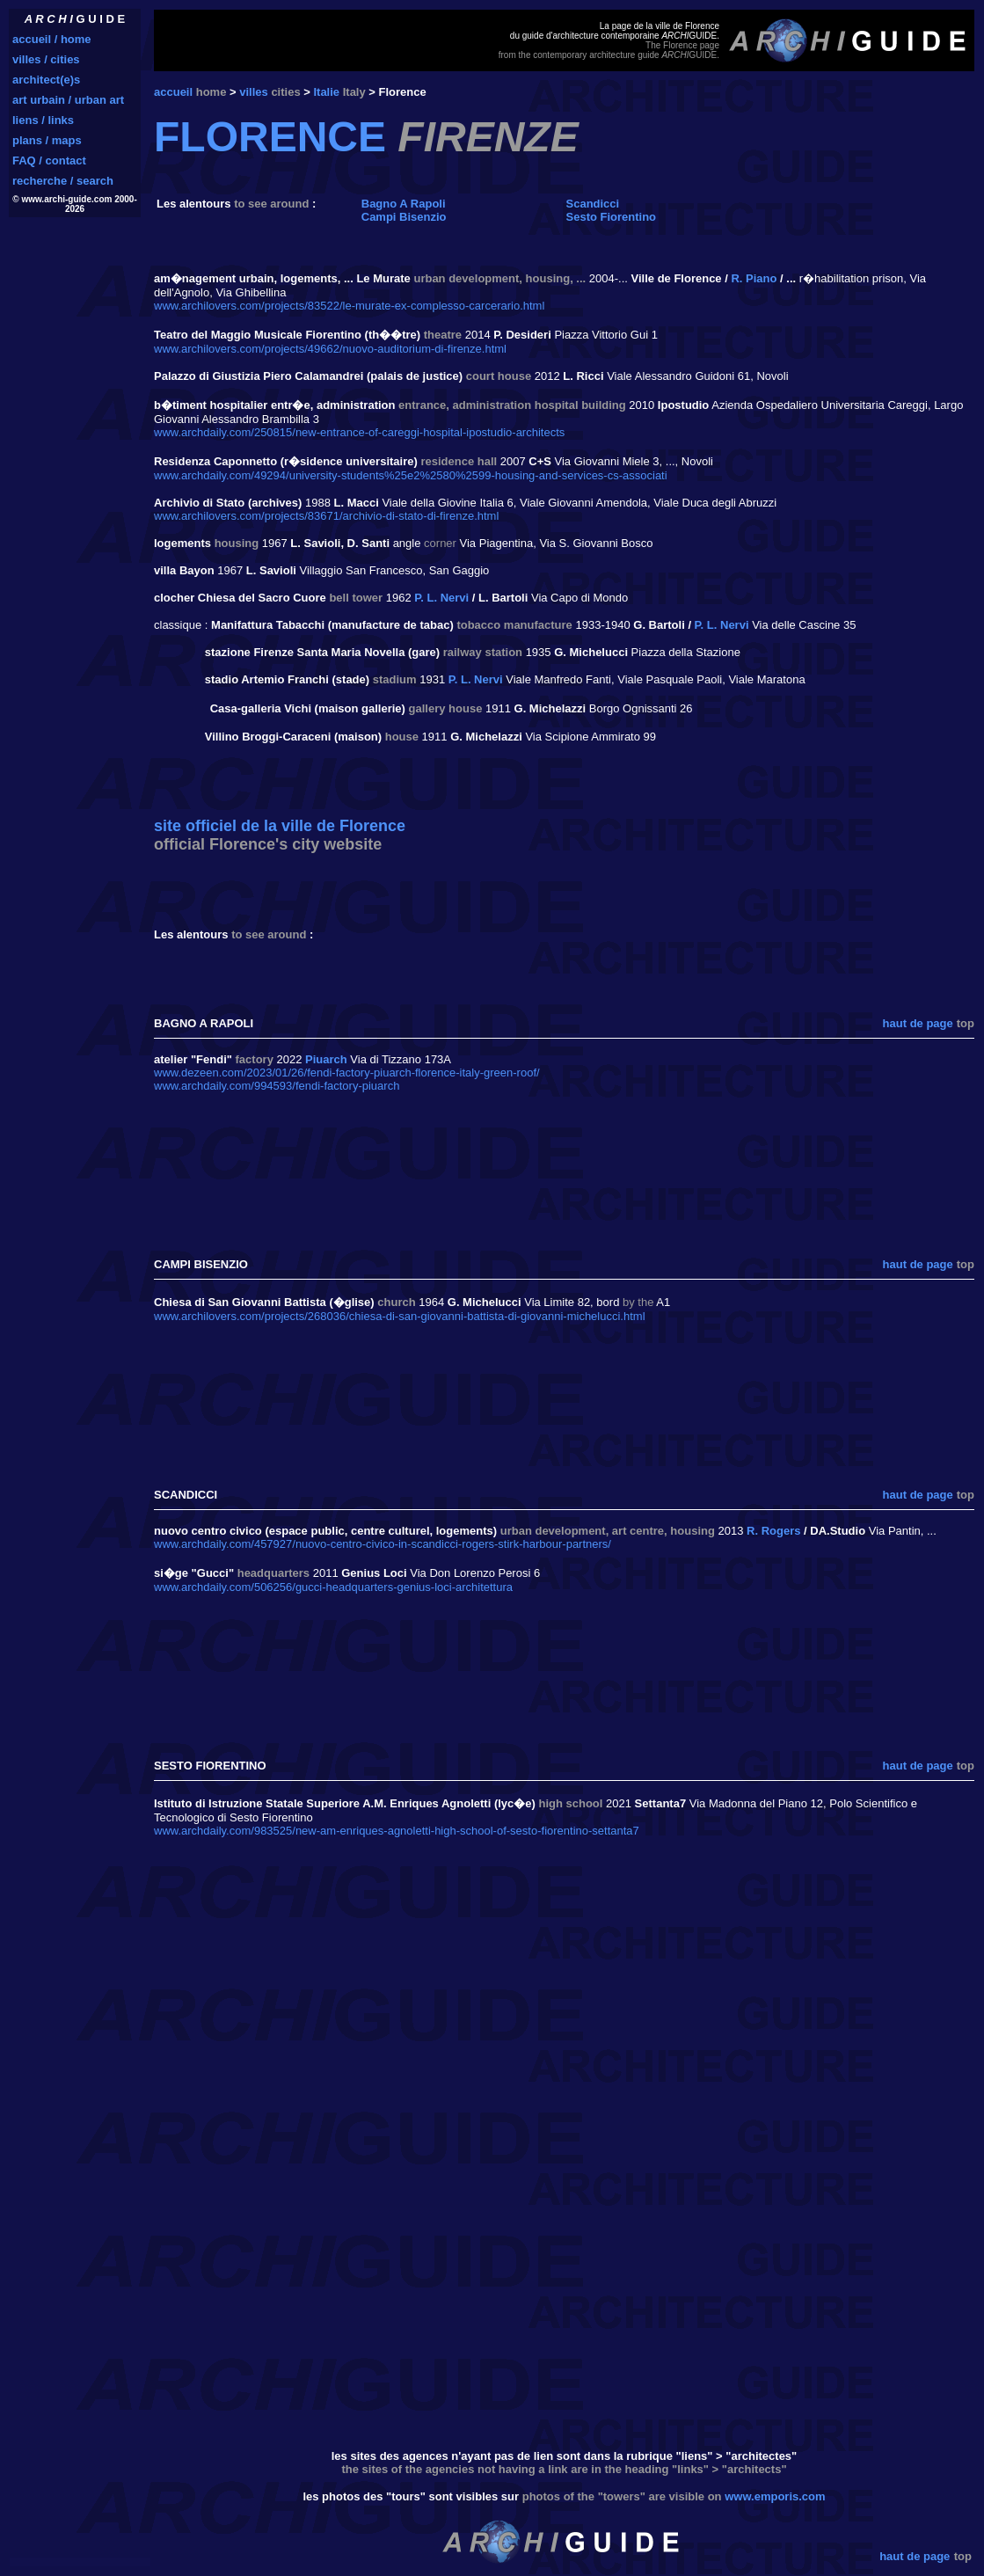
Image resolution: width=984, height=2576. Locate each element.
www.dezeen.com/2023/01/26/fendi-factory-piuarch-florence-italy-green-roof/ (347, 1072)
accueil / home (51, 39)
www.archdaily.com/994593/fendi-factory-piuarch (276, 1085)
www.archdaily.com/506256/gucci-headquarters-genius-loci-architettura (333, 1587)
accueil (173, 92)
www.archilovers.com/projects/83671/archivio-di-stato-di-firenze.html (326, 515)
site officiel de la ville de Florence (279, 826)
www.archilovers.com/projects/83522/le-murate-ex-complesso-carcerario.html (349, 305)
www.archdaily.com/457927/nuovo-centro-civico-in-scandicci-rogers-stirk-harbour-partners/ (382, 1544)
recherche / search (62, 180)
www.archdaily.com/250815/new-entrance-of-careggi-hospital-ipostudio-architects (359, 432)
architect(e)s (46, 79)
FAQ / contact (49, 160)
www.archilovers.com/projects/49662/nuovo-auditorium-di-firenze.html (330, 348)
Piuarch (326, 1059)
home (211, 92)
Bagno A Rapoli (403, 203)
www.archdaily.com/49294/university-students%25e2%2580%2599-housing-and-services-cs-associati (410, 475)
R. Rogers (773, 1530)
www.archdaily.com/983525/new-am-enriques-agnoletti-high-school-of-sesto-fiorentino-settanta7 (396, 1830)
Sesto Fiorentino (611, 216)
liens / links (43, 120)
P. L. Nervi (441, 597)
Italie (326, 92)
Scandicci (593, 203)
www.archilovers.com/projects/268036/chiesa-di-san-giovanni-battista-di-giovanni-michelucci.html (399, 1316)
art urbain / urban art (68, 99)
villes (253, 92)
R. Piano (753, 278)
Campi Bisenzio (404, 216)
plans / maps (47, 140)
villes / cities (46, 59)
